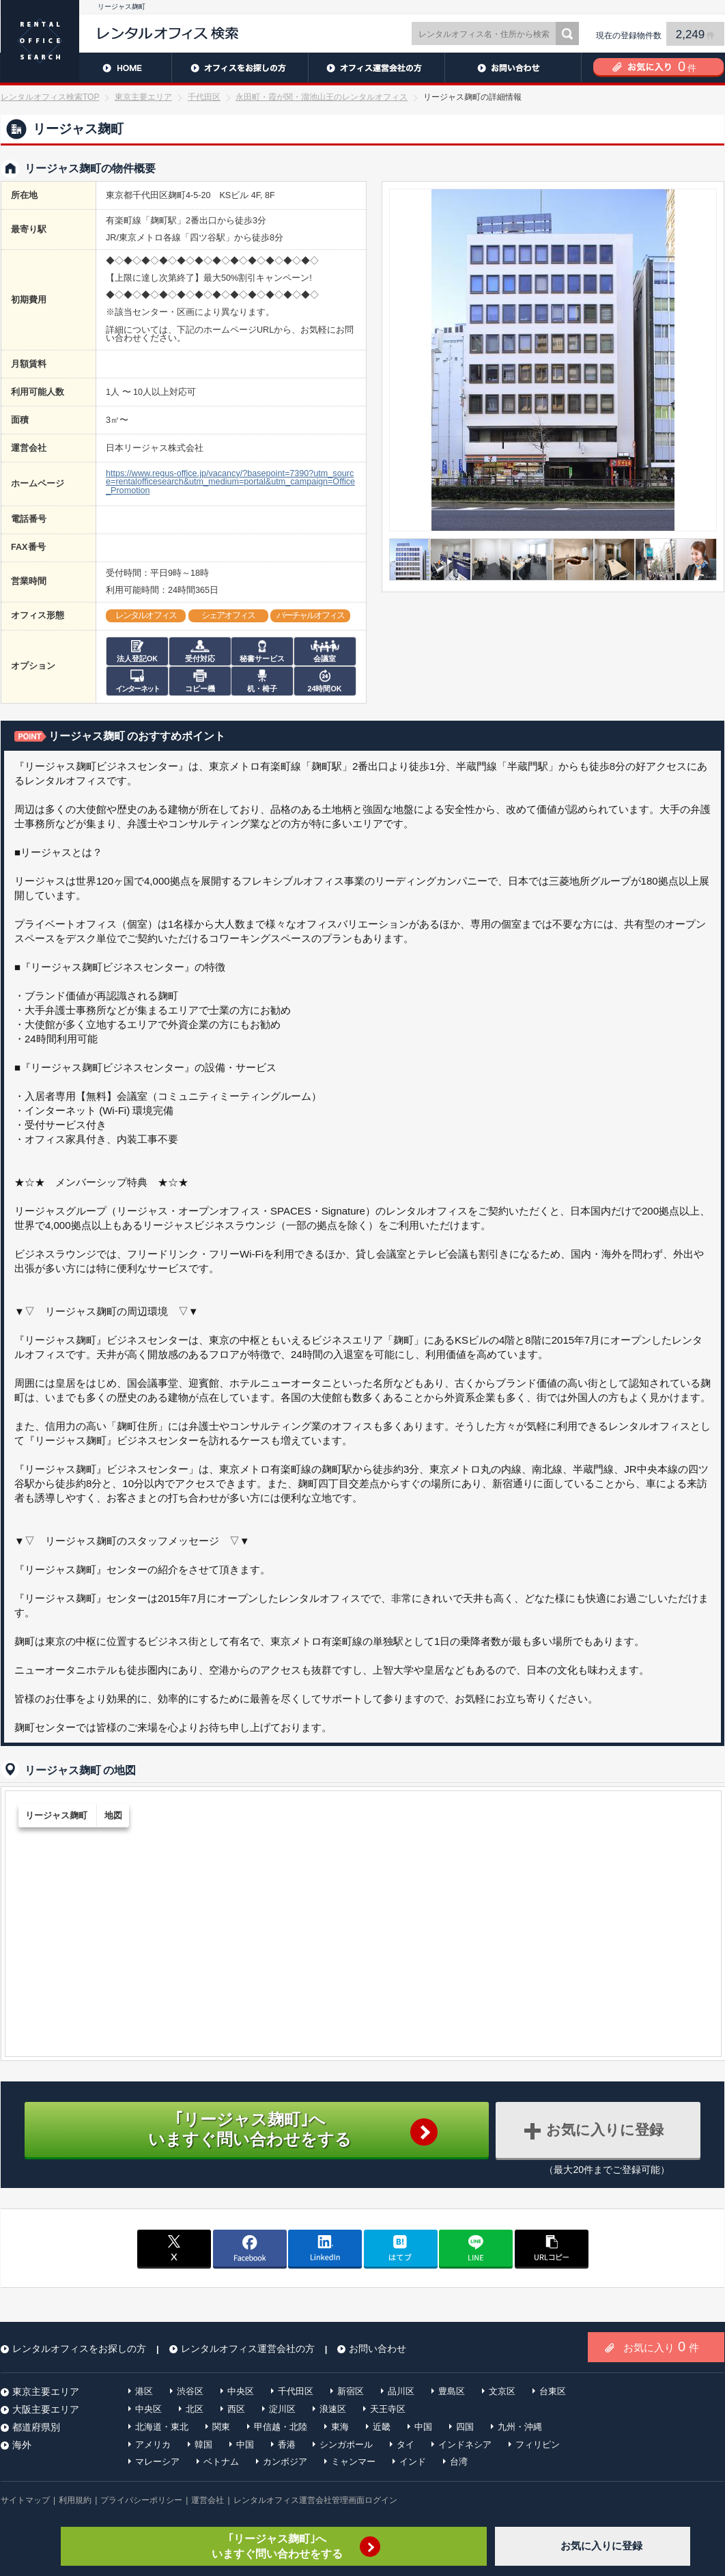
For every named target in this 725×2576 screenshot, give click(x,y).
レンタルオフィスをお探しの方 (239, 68)
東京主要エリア (143, 97)
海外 (21, 2444)
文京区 (502, 2391)
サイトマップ (25, 2500)
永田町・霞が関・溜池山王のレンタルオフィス (322, 97)
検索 (567, 33)
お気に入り (661, 2346)
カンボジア (285, 2461)
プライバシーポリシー (141, 2500)
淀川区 (282, 2409)
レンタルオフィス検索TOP (50, 97)
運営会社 (207, 2500)
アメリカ (153, 2444)
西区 (236, 2409)
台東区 (552, 2391)
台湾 (459, 2461)
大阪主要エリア (45, 2409)
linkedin (325, 2248)
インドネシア (465, 2444)
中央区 (240, 2391)
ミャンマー (353, 2461)
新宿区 (350, 2391)
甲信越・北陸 (280, 2427)
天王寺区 (388, 2409)
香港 (287, 2444)
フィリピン (537, 2444)
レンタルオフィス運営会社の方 (376, 68)
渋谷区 (190, 2391)
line (476, 2248)
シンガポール (346, 2444)
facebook (250, 2248)
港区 (144, 2391)
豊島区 (451, 2391)
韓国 (203, 2444)
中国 (423, 2427)
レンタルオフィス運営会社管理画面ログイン (315, 2500)
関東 (221, 2427)
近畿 (381, 2427)
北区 (194, 2409)
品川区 (401, 2391)
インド (412, 2461)
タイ (405, 2444)
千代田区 (204, 97)
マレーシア (157, 2461)
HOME (86, 68)
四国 (465, 2427)
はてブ (401, 2248)
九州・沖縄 (520, 2427)
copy (551, 2248)
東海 (340, 2427)
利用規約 (75, 2500)
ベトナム (221, 2461)
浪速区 (332, 2409)
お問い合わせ (512, 68)
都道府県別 (36, 2427)
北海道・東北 (161, 2427)
